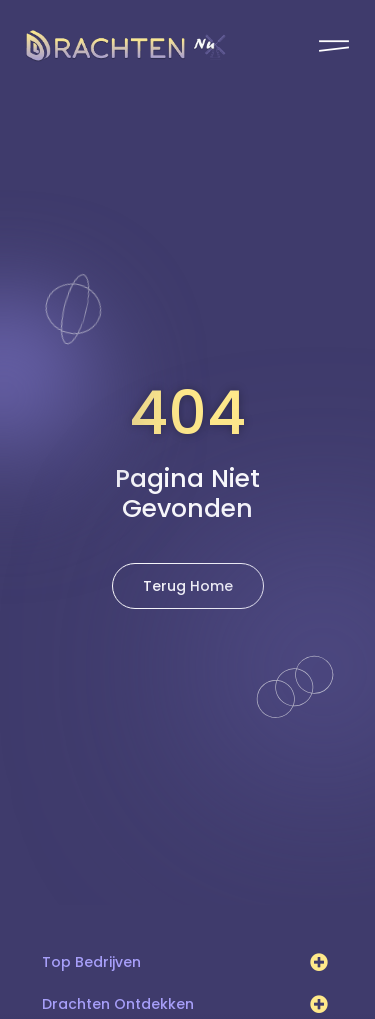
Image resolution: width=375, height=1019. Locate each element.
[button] (319, 961)
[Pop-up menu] (334, 46)
